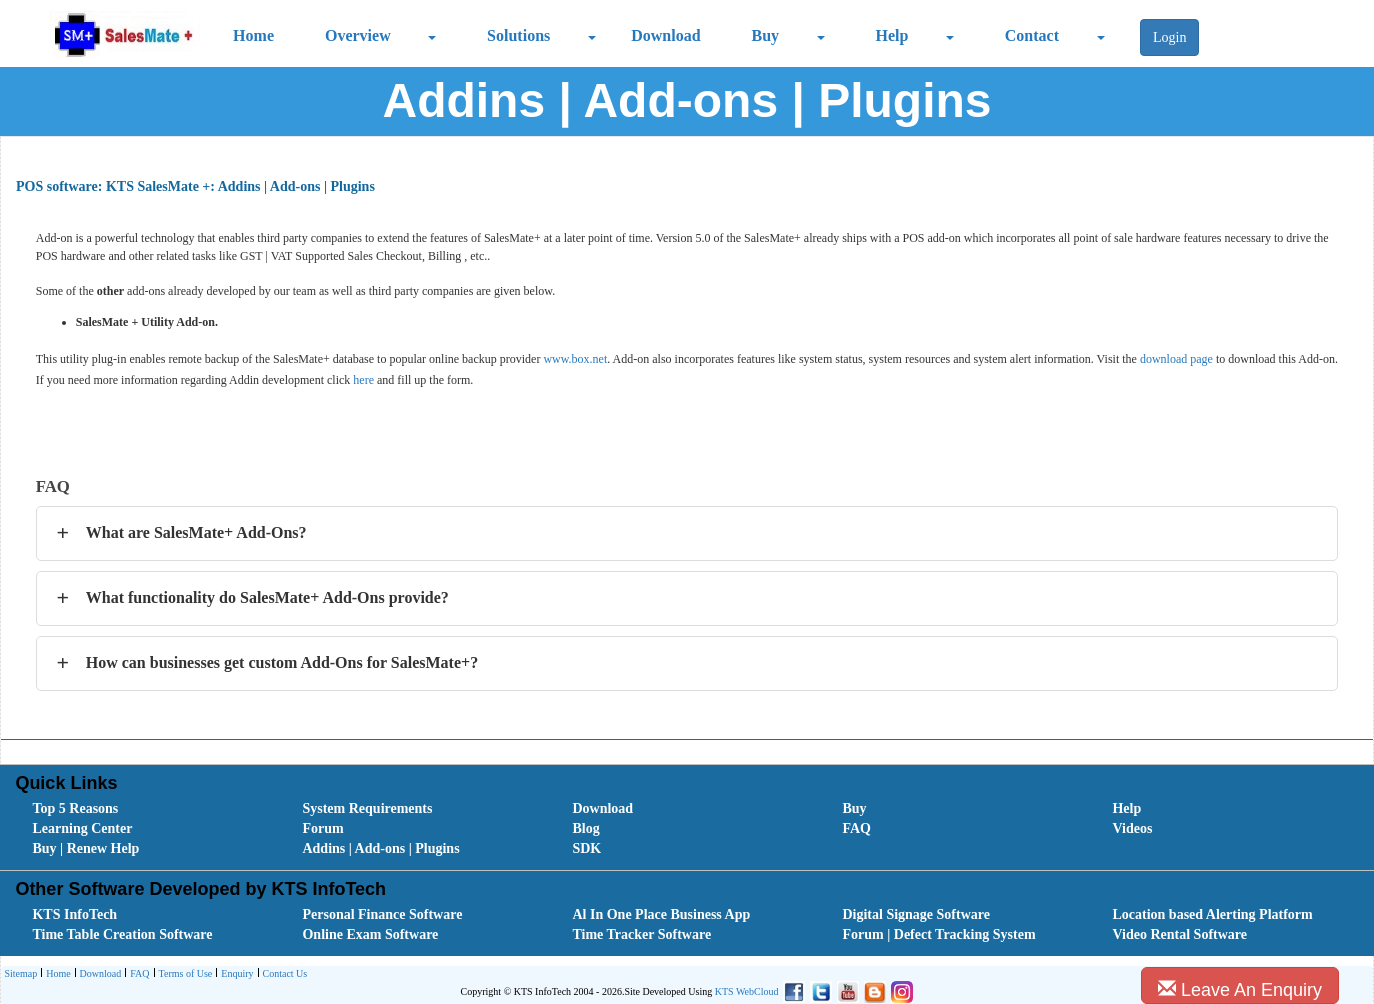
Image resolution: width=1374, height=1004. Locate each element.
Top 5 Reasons (75, 808)
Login (1169, 37)
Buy (766, 35)
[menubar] (691, 829)
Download (665, 35)
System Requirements (367, 808)
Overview (358, 35)
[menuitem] (145, 809)
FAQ (856, 828)
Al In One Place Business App (661, 914)
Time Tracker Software (641, 934)
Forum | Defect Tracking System (938, 934)
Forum (322, 828)
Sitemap (20, 973)
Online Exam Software (370, 934)
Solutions (518, 35)
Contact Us (283, 974)
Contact (1032, 35)
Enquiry (234, 974)
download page (1176, 359)
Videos (1132, 828)
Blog (585, 828)
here (363, 380)
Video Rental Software (1179, 934)
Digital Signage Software (916, 914)
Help (892, 35)
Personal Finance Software (382, 914)
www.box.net (575, 359)
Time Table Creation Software (122, 934)
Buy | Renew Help (85, 848)
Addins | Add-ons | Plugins (380, 848)
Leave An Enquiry (1240, 989)
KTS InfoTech (74, 914)
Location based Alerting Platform (1212, 914)
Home (253, 35)
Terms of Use (183, 974)
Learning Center (82, 828)
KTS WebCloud (747, 991)
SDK (586, 848)
